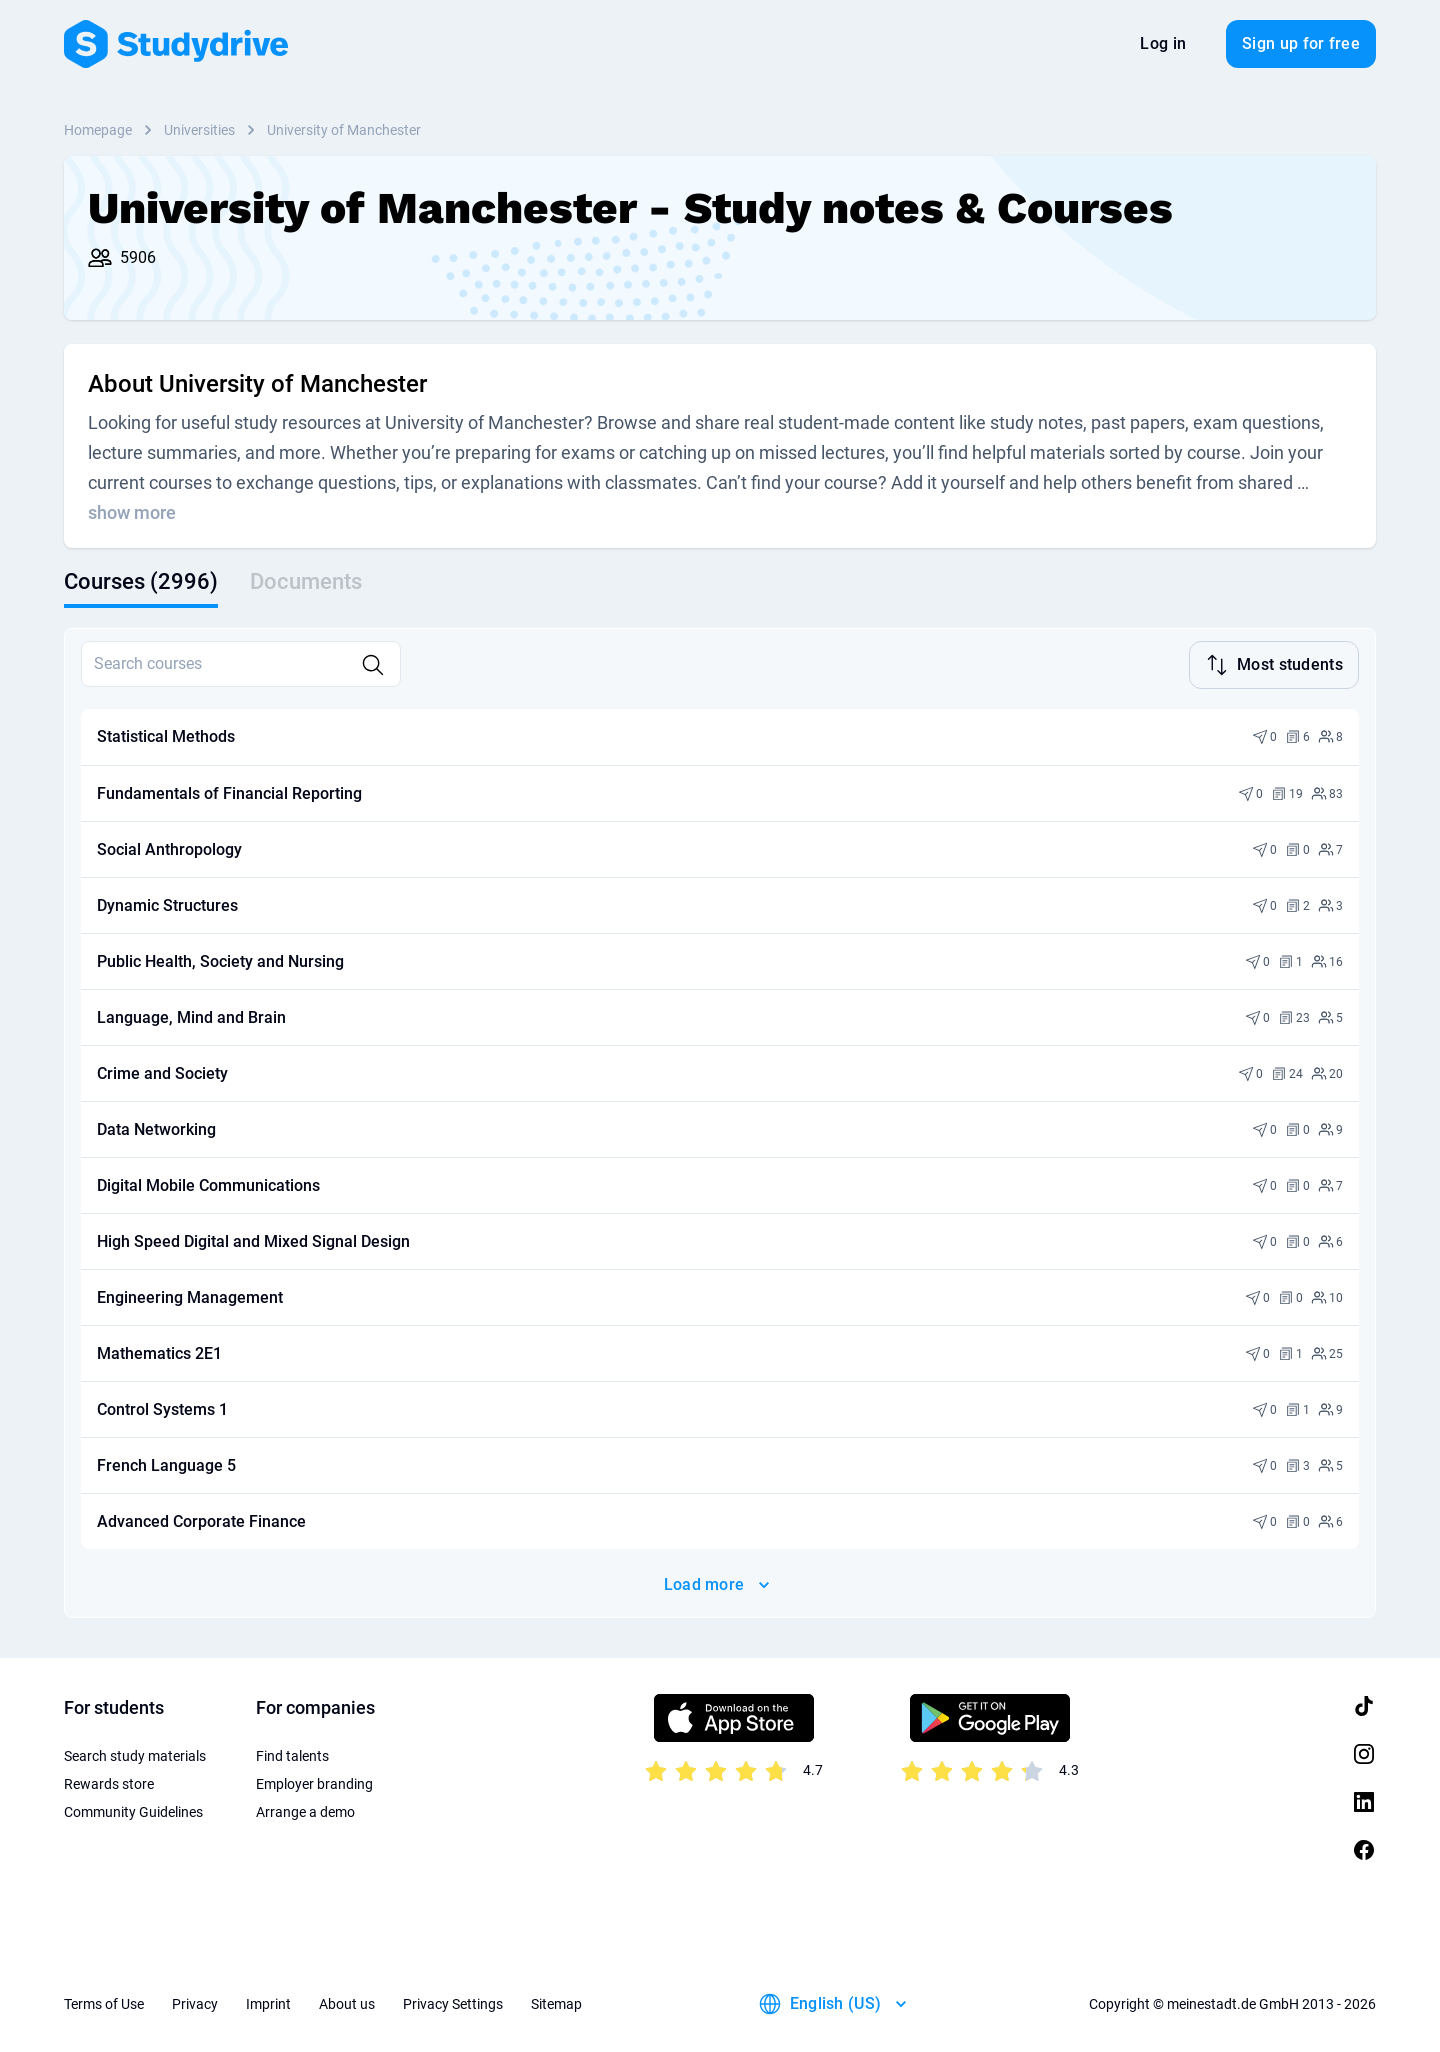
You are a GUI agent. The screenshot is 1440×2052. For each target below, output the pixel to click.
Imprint (268, 2002)
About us (347, 2002)
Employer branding (314, 1782)
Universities (199, 130)
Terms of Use (104, 2002)
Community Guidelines (133, 1810)
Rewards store (109, 1782)
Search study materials (135, 1754)
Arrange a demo (305, 1810)
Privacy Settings (453, 2002)
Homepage (98, 130)
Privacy (195, 2002)
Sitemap (556, 2002)
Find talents (292, 1754)
